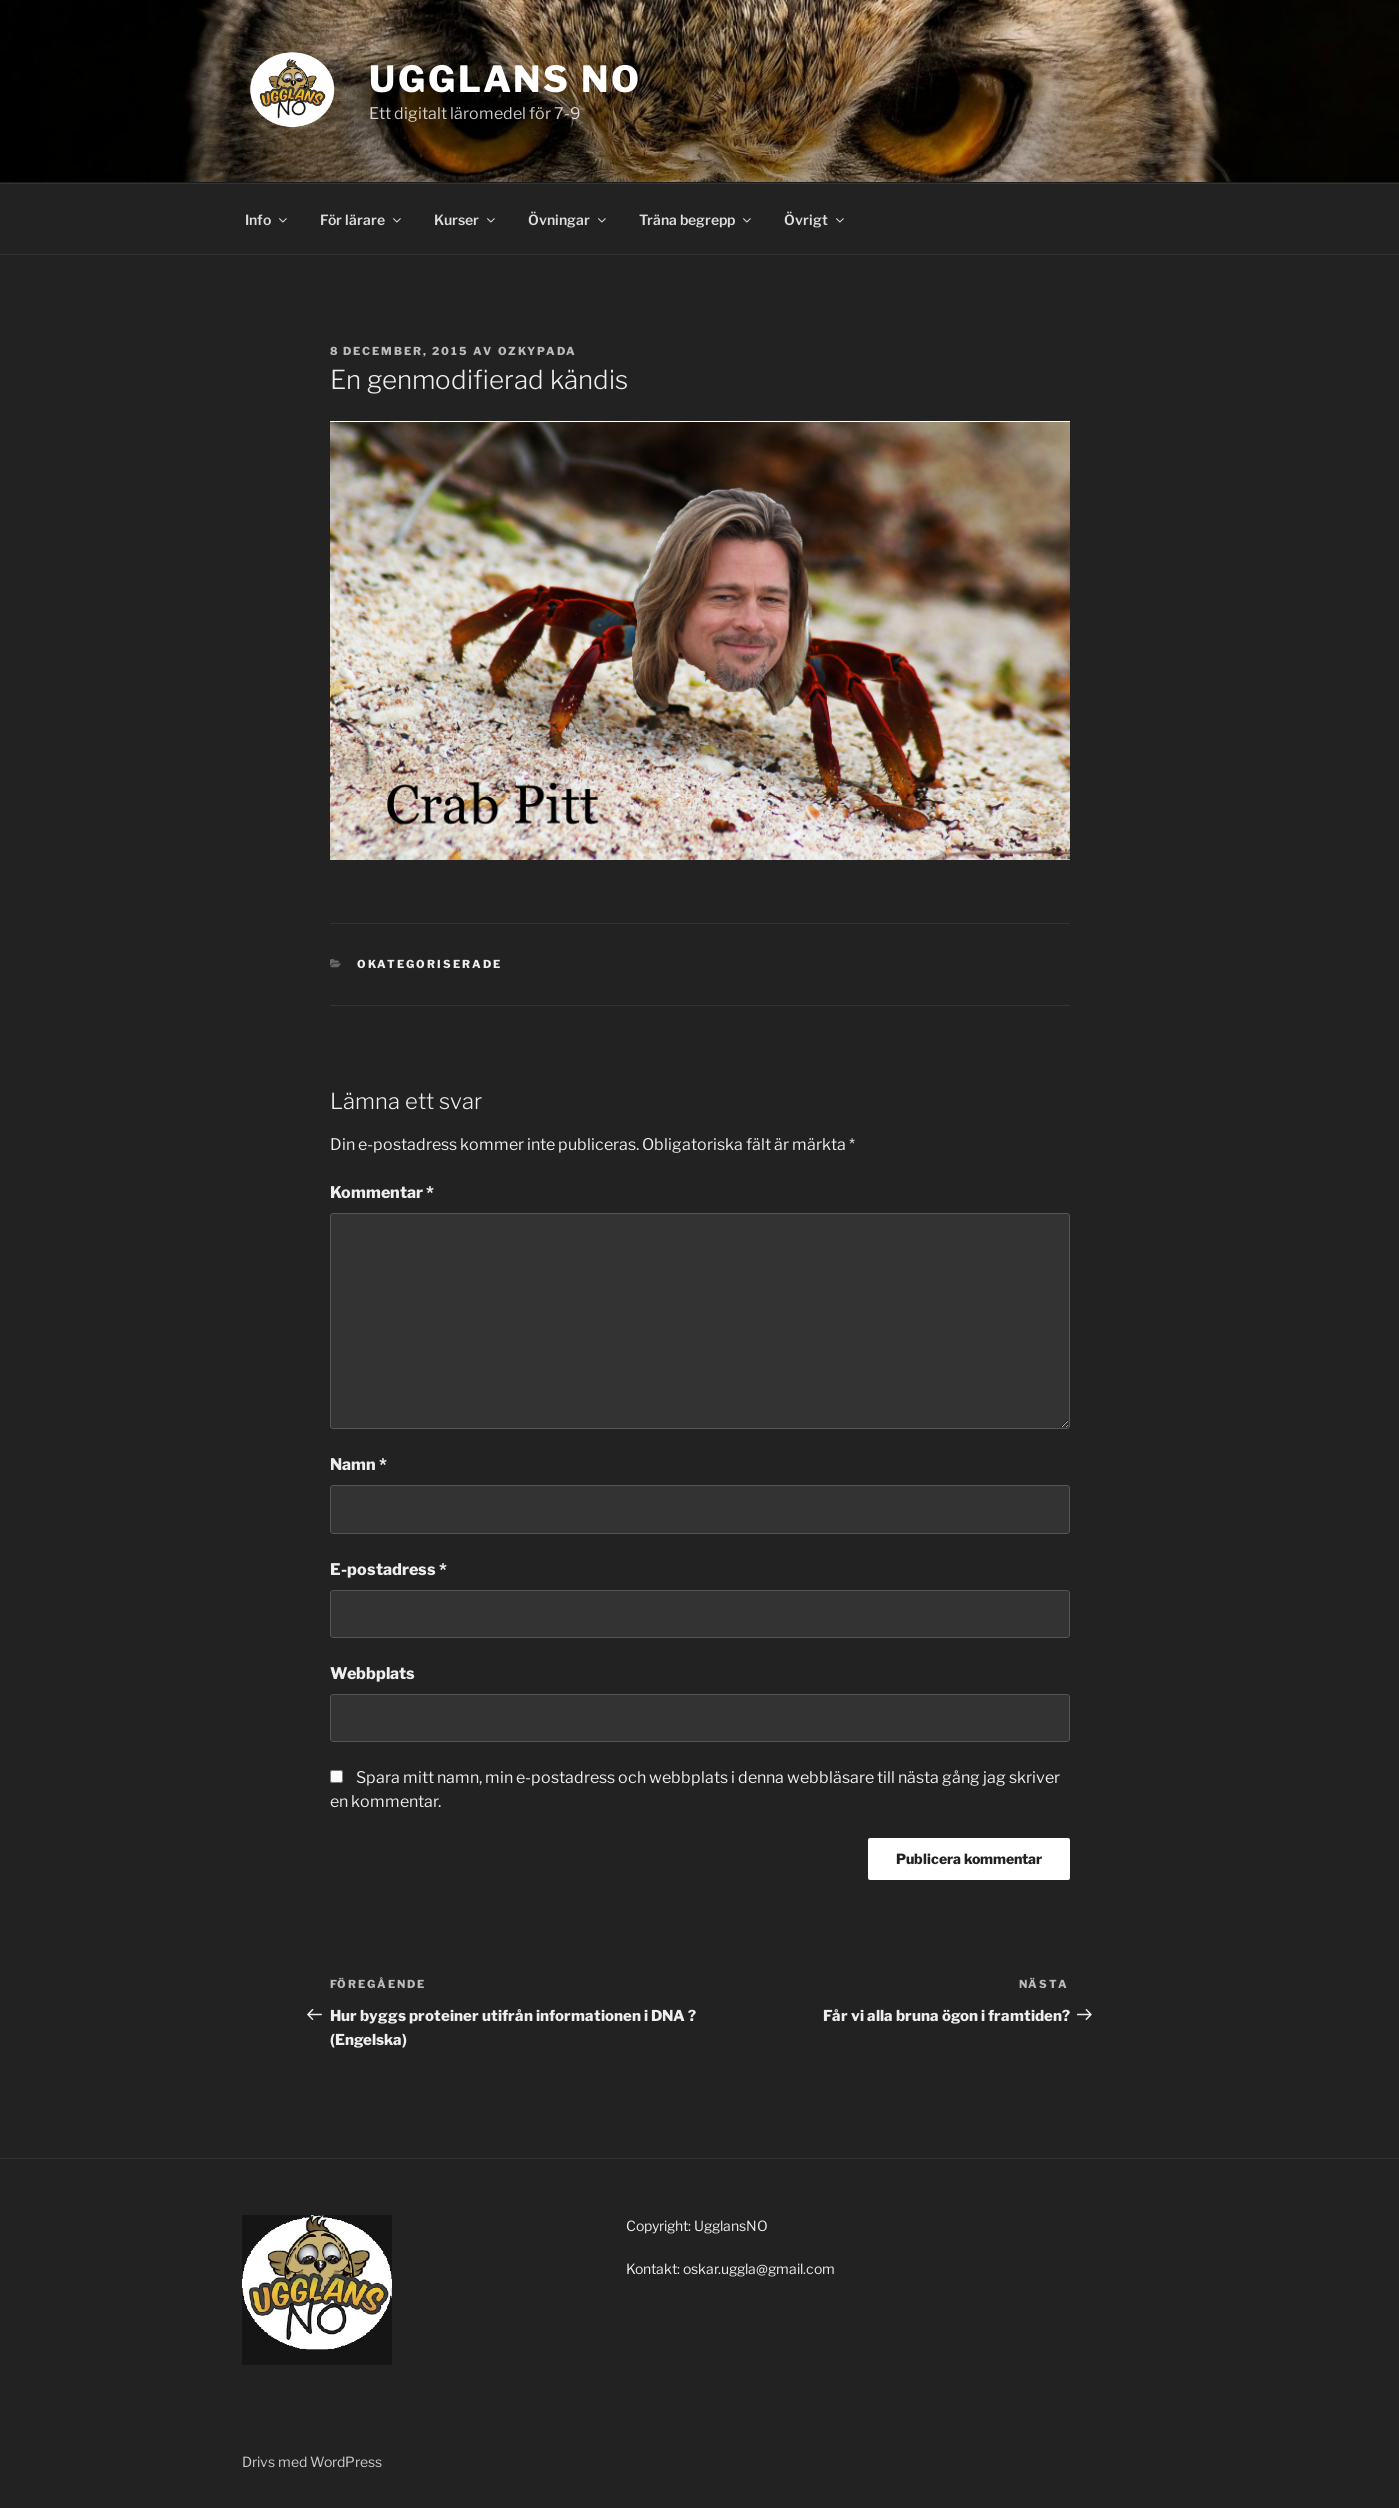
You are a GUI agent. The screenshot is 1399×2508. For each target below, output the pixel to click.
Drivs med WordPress (312, 2461)
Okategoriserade (429, 964)
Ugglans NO (505, 79)
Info (267, 219)
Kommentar (382, 1192)
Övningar (568, 219)
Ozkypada (538, 351)
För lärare (362, 219)
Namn (358, 1464)
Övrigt (815, 219)
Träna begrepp (696, 219)
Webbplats (372, 1673)
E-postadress (388, 1569)
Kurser (466, 219)
